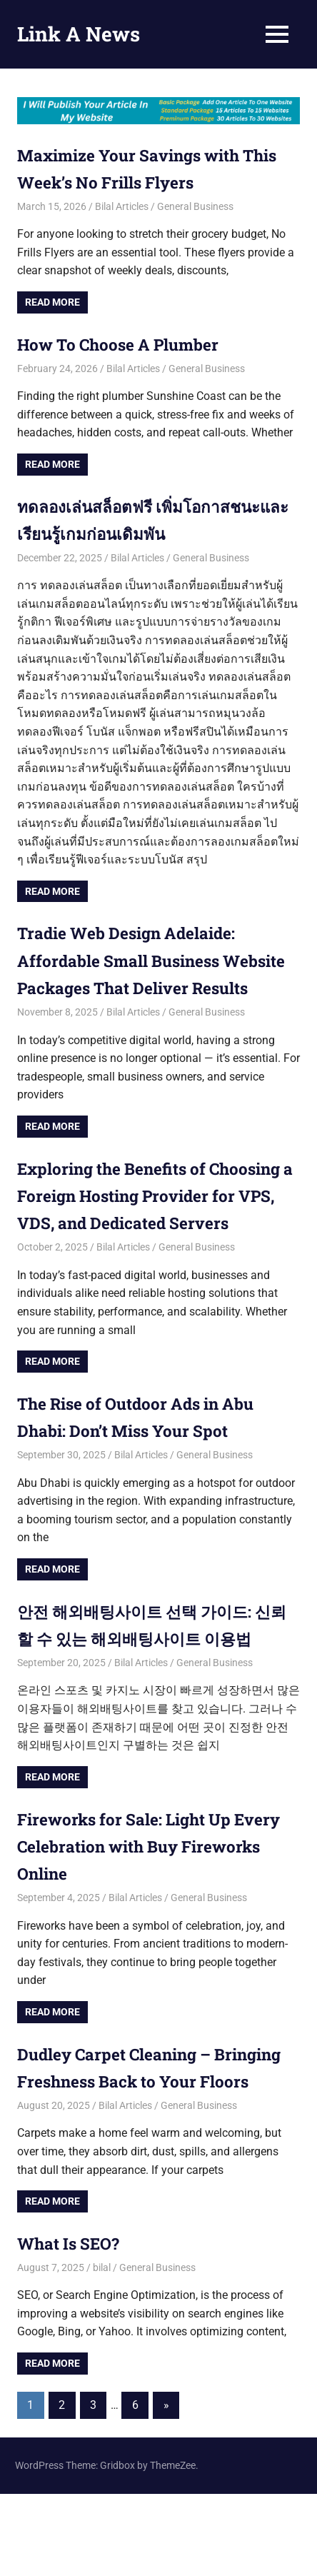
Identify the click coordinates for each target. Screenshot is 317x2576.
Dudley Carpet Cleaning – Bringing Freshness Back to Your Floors (152, 2136)
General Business (195, 206)
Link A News (78, 34)
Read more (52, 302)
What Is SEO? (72, 2325)
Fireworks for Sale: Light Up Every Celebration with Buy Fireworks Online (158, 1901)
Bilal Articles (122, 206)
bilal (102, 2349)
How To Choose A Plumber (128, 344)
